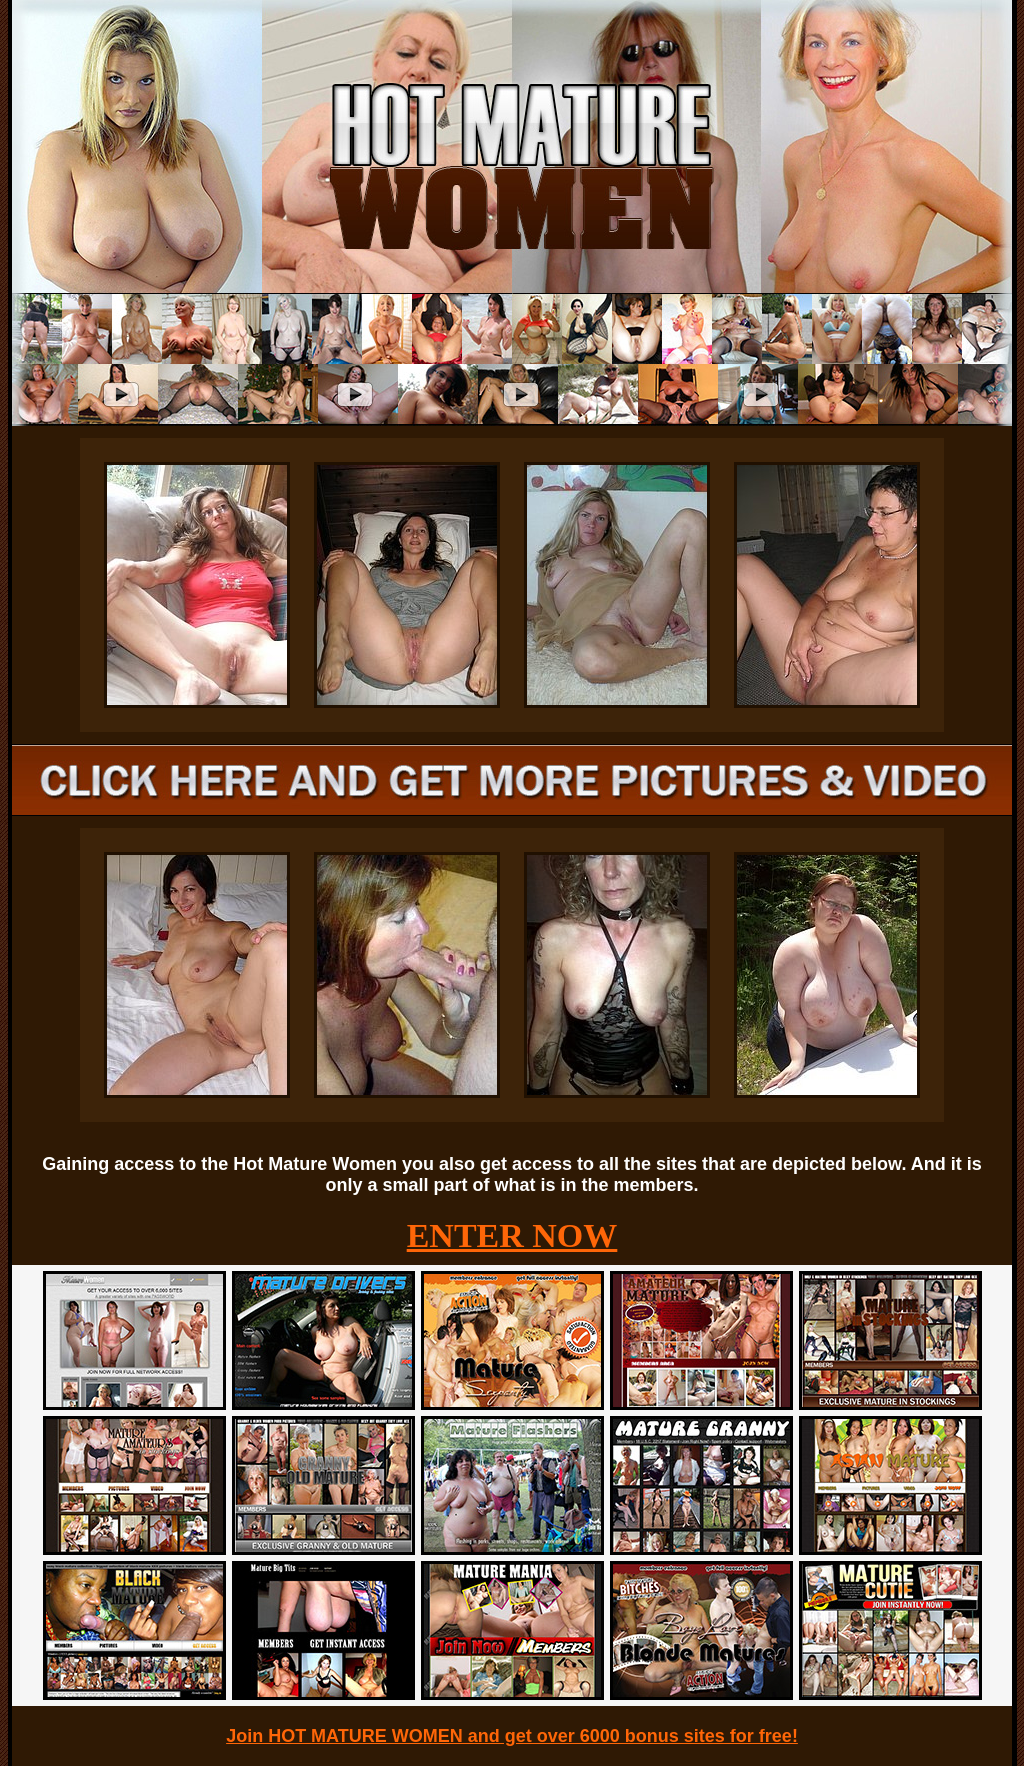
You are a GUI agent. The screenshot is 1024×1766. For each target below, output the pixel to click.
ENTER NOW (512, 1235)
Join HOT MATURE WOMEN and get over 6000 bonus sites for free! (512, 1736)
